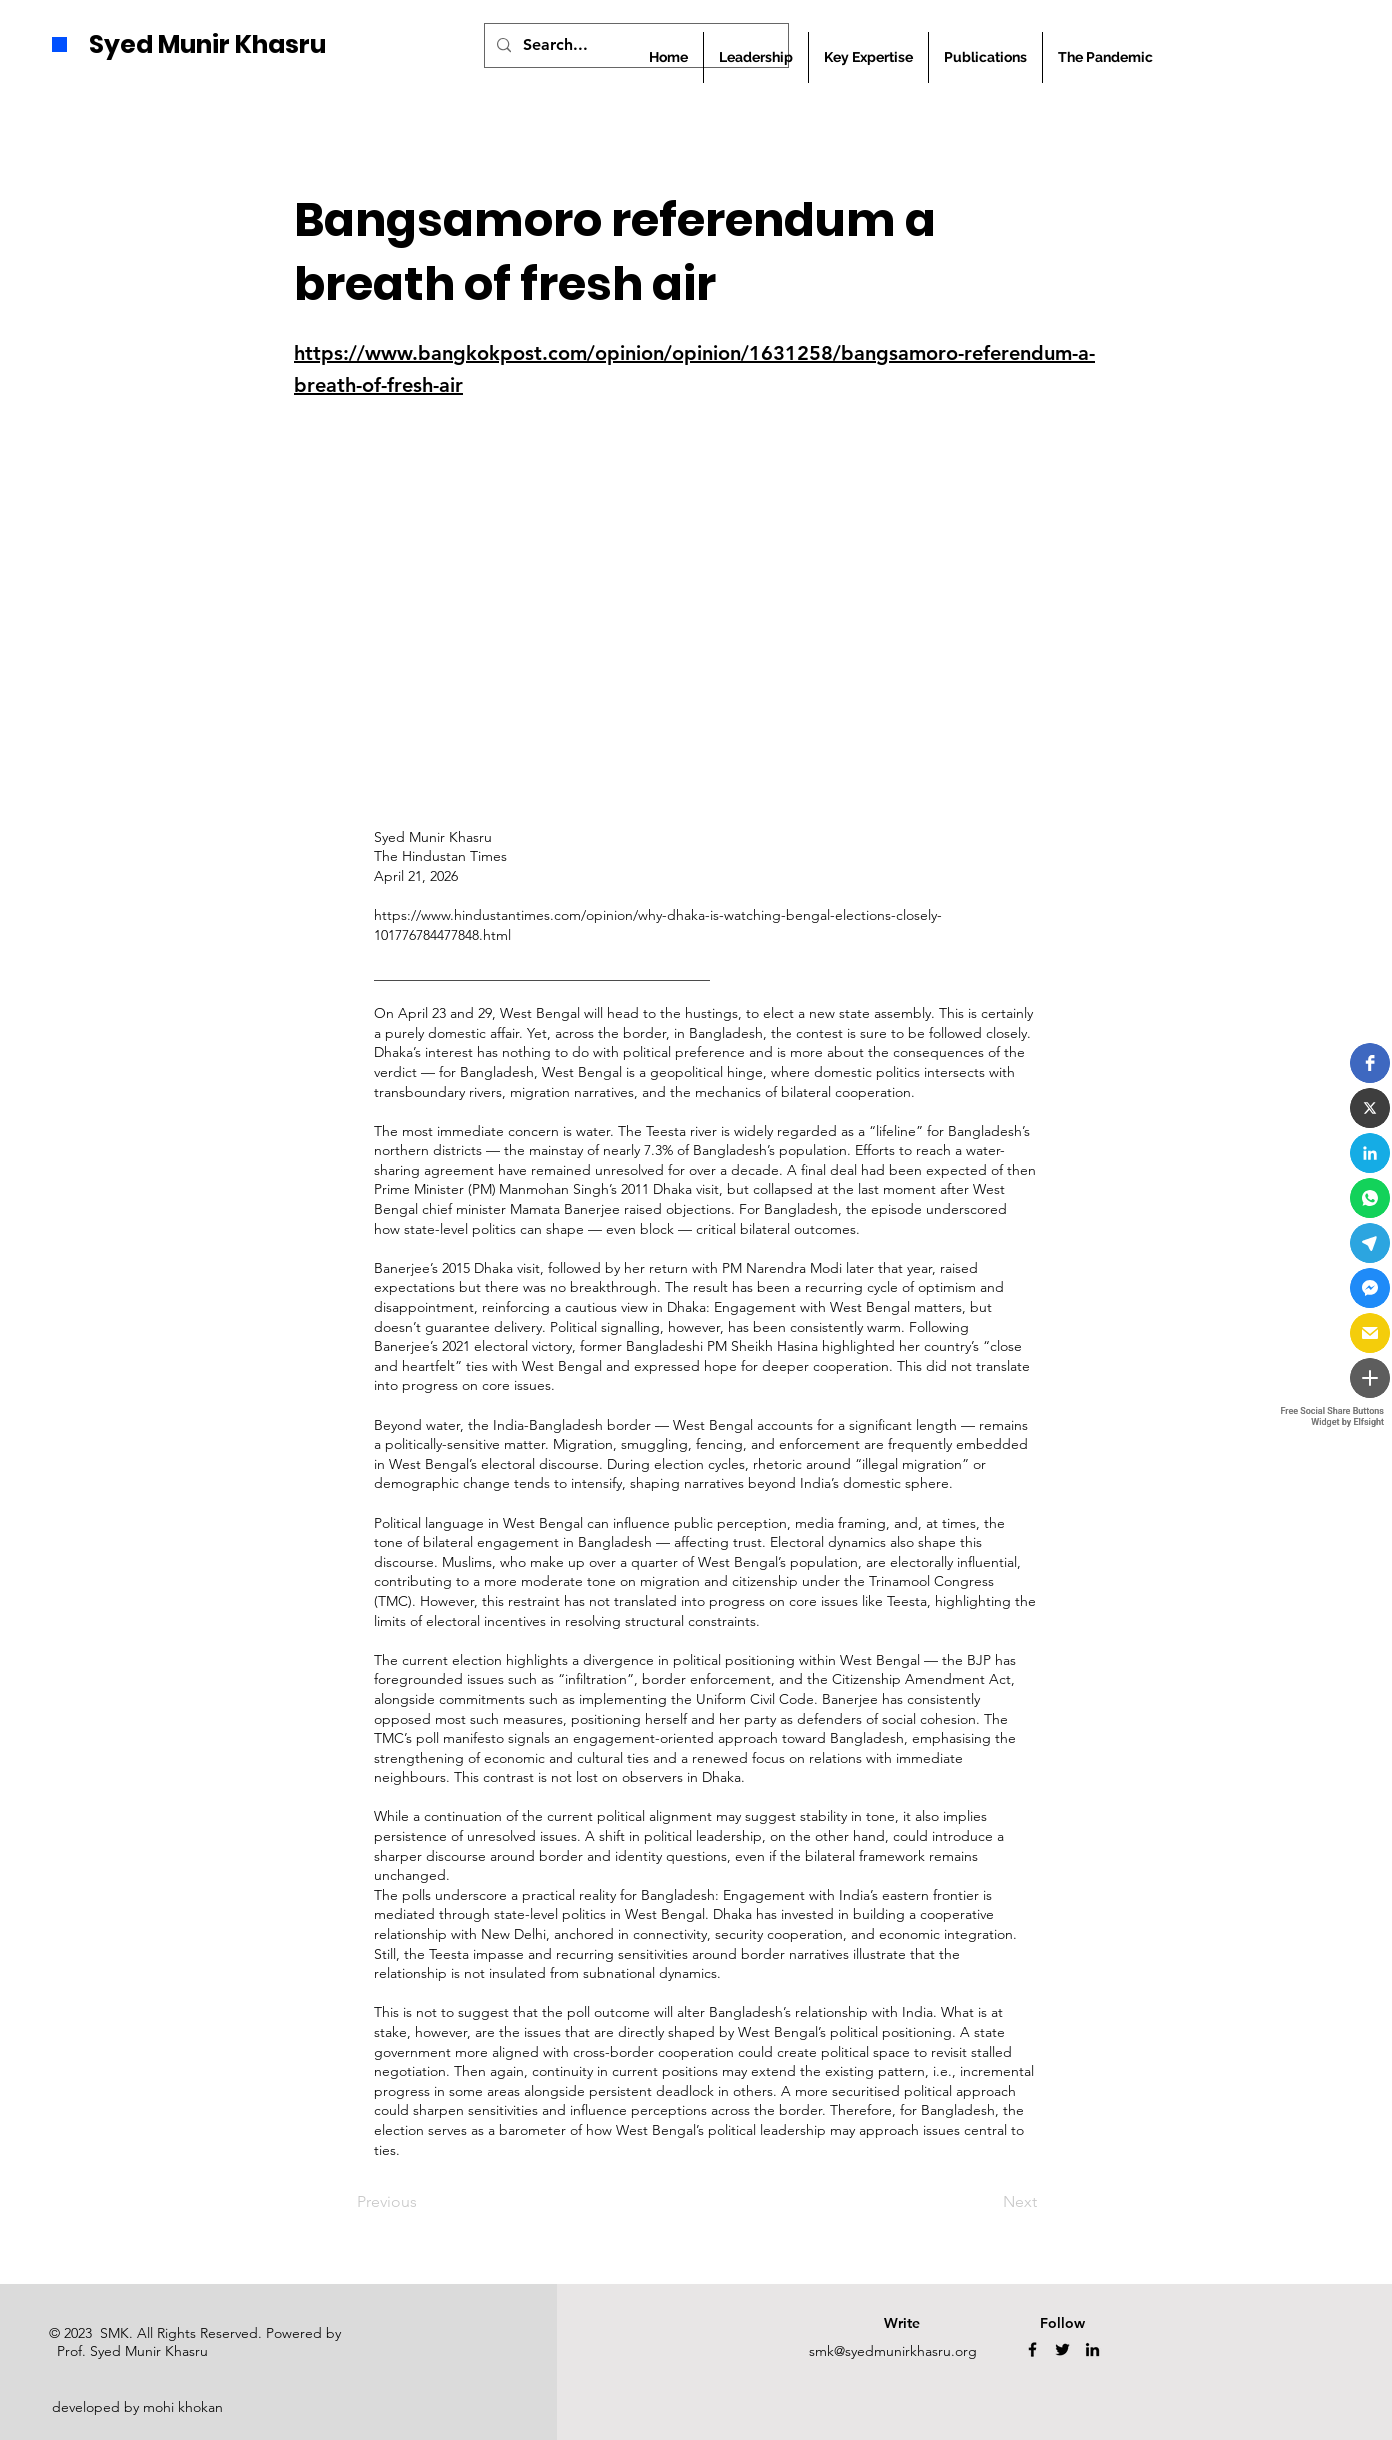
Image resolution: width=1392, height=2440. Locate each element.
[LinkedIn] (1092, 2349)
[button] (985, 57)
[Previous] (423, 2202)
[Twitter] (1062, 2349)
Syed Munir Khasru (207, 44)
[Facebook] (1032, 2349)
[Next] (987, 2202)
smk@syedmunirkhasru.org (893, 2351)
